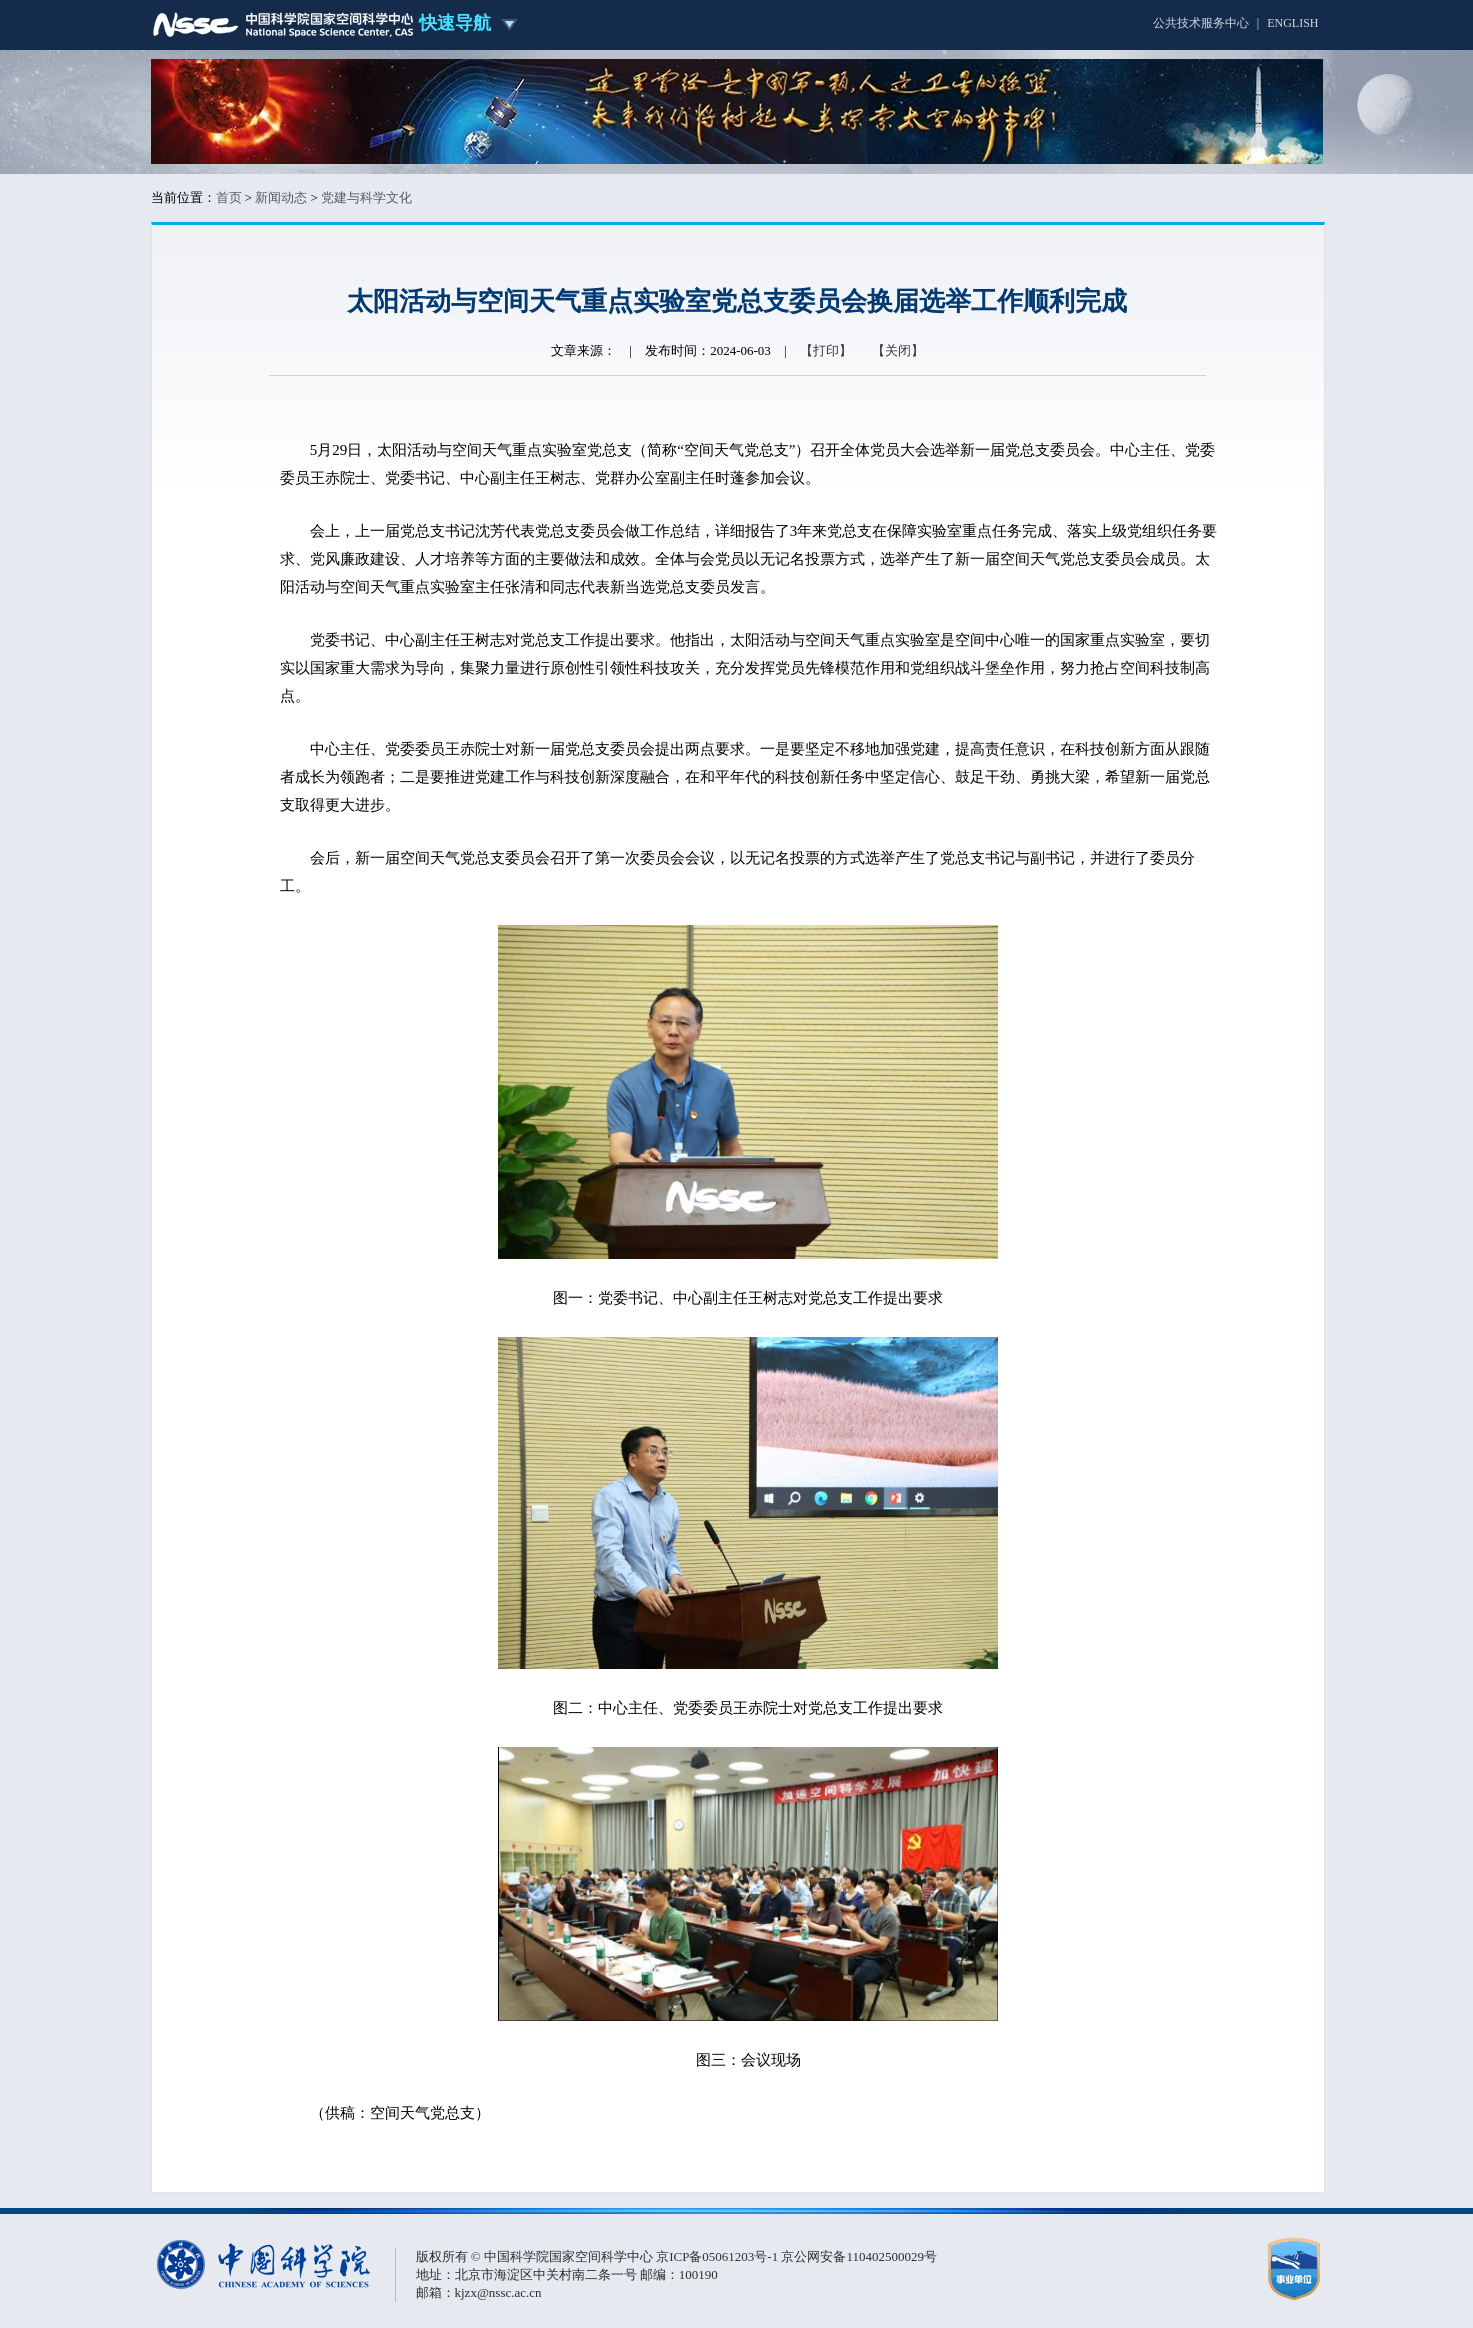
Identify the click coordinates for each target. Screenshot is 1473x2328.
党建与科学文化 (366, 197)
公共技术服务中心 (1201, 23)
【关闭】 (898, 350)
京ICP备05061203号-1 (718, 2256)
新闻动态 (281, 197)
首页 (229, 197)
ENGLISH (1292, 23)
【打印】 (826, 350)
